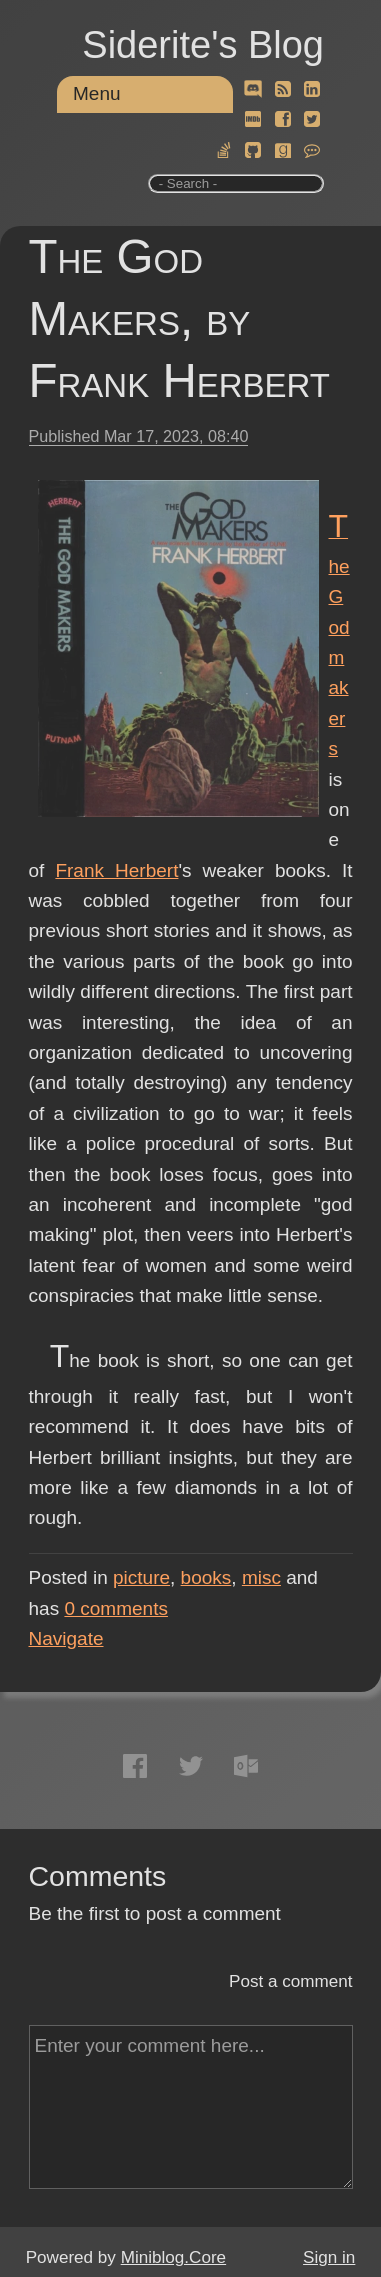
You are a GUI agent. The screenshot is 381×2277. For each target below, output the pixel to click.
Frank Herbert (116, 870)
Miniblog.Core (173, 2257)
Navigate (66, 1638)
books (206, 1577)
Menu (97, 93)
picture (141, 1577)
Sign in (329, 2257)
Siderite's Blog (203, 45)
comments (116, 1608)
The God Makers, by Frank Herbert (179, 318)
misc (261, 1577)
